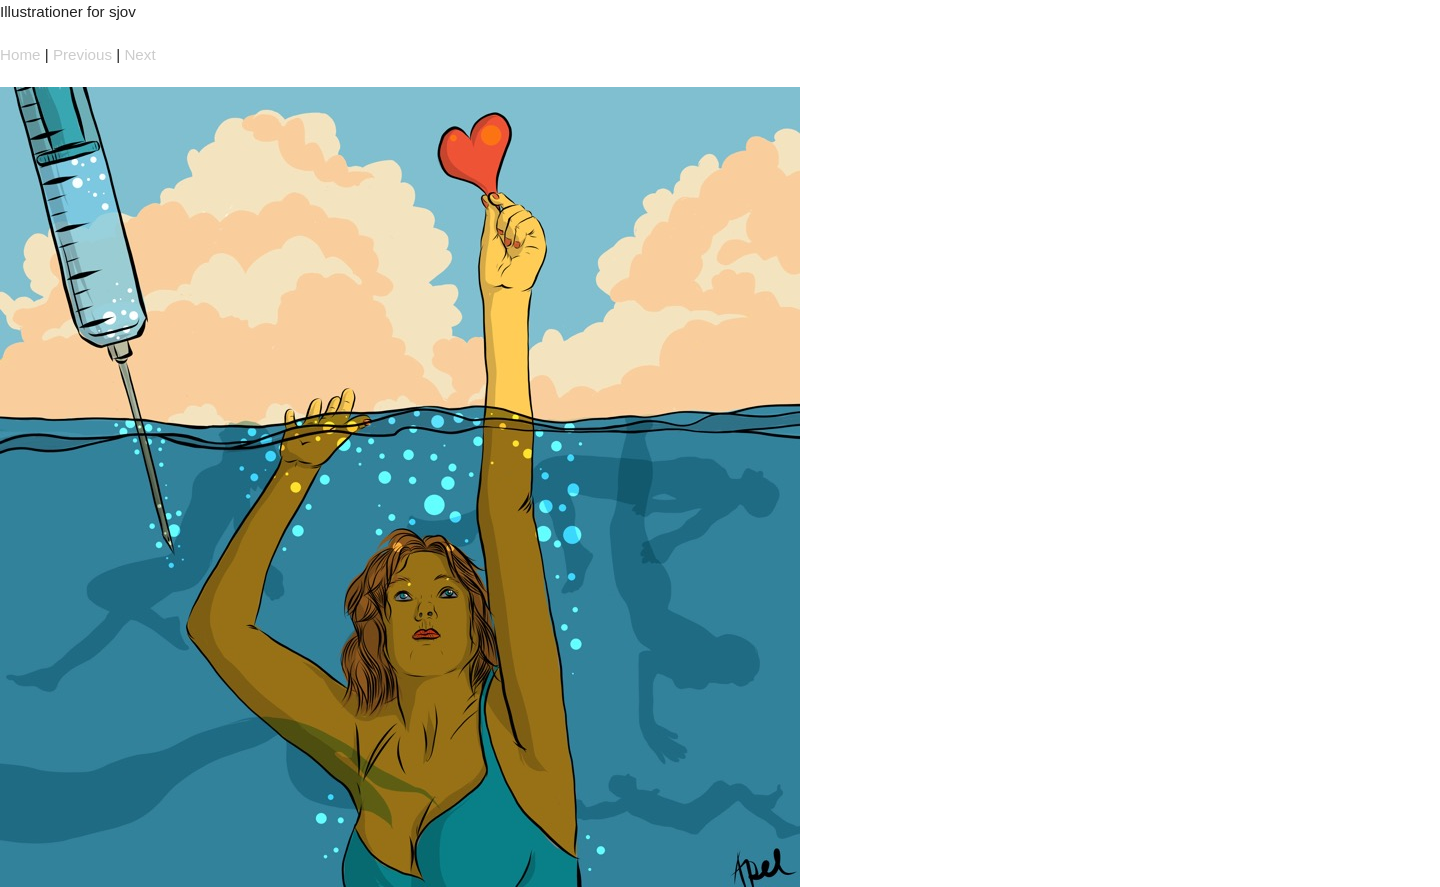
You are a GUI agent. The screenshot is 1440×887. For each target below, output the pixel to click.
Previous (82, 54)
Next (139, 54)
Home (20, 54)
